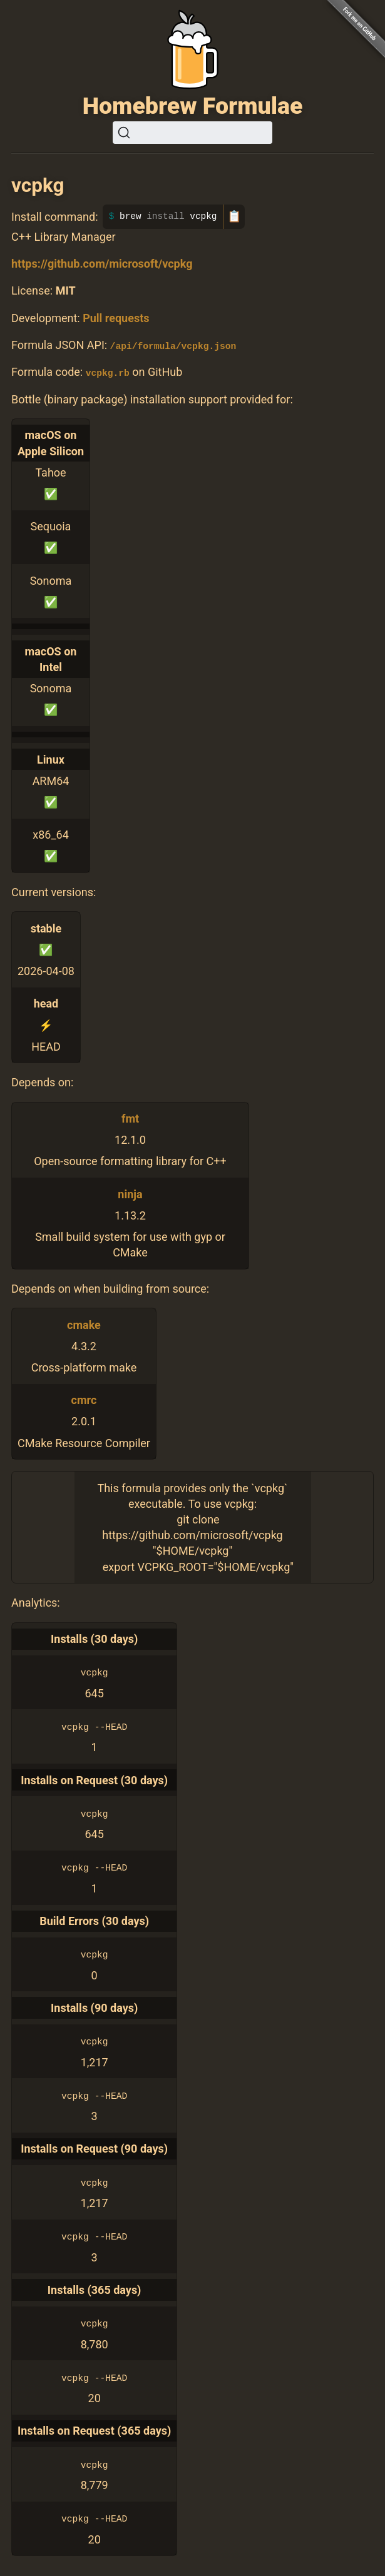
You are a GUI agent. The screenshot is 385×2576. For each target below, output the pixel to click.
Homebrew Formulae (193, 105)
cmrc (84, 1400)
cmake (84, 1324)
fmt (130, 1118)
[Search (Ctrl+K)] (192, 132)
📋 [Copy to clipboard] (234, 216)
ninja (130, 1193)
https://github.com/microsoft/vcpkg (101, 263)
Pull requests (116, 318)
